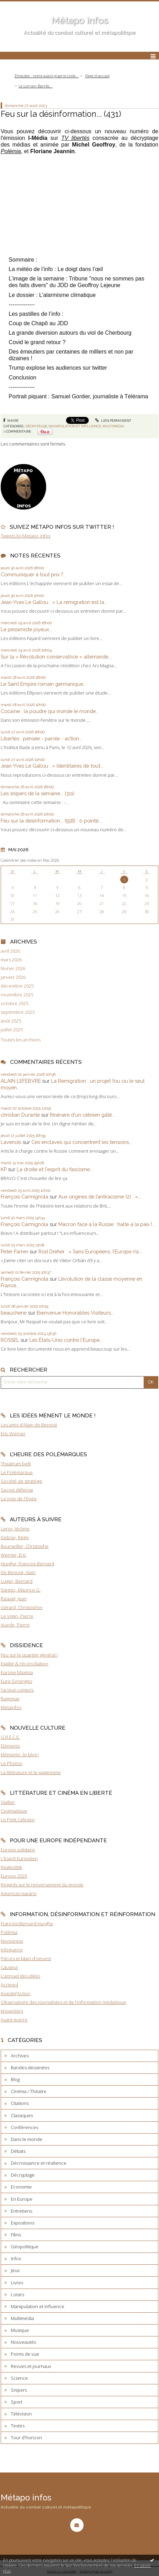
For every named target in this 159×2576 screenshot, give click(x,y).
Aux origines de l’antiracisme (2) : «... (99, 1197)
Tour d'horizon (26, 2437)
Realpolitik (11, 1867)
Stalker (8, 1802)
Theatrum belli (16, 1463)
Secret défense (17, 1490)
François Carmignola (24, 1197)
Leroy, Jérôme (15, 1528)
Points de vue (25, 2354)
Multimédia (113, 426)
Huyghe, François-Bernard (27, 1563)
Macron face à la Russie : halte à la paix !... (106, 1224)
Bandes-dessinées (30, 2067)
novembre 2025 (17, 995)
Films (16, 2235)
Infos (16, 2258)
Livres (17, 2282)
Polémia (9, 1932)
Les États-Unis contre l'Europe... (66, 1340)
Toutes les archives (21, 1040)
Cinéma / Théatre (28, 2091)
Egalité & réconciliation (24, 1663)
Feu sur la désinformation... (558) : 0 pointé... (51, 821)
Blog (15, 2079)
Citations (20, 2103)
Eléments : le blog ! (20, 1754)
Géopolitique (24, 2246)
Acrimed (9, 1984)
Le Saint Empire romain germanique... (43, 684)
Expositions (22, 2223)
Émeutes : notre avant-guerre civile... (47, 75)
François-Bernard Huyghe (27, 1923)
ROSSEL (10, 1340)
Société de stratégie (21, 1481)
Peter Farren (14, 1251)
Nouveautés (23, 2342)
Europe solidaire (18, 1849)
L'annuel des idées (20, 1976)
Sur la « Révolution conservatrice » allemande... (56, 657)
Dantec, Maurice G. (21, 1590)
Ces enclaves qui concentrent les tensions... (81, 1142)
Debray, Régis (15, 1537)
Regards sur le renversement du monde (42, 1884)
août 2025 (11, 1021)
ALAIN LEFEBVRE (21, 1081)
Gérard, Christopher (22, 1607)
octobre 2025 (14, 1003)
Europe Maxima (17, 1672)
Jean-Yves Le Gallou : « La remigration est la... (54, 602)
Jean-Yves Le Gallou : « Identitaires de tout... (52, 766)
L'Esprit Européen (19, 1858)
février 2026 (13, 969)
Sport (16, 2402)
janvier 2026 (13, 977)
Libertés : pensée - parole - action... (41, 738)
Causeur (9, 1967)
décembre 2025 (17, 986)
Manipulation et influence (75, 426)
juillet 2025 (12, 1030)
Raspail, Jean (14, 1598)
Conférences (24, 2127)
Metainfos (11, 1707)
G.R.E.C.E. (10, 1737)
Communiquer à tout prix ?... (33, 574)
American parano (19, 1893)
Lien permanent (113, 420)
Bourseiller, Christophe (25, 1546)
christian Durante (20, 1115)
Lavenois (11, 1142)
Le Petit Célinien (18, 1819)
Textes (17, 2425)
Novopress (12, 1941)
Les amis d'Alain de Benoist (29, 1425)
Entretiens (21, 2211)
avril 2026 (10, 951)
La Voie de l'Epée (19, 1498)
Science (19, 2378)
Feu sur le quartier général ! (29, 1655)
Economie (21, 2187)
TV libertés (75, 138)
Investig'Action (15, 1993)
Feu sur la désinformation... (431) (61, 114)
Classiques (22, 2115)
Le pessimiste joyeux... (26, 629)
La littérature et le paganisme (31, 1772)
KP (4, 1169)
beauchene (14, 1313)
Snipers (19, 2390)
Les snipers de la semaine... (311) (37, 793)
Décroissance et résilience (38, 2163)
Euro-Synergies (16, 1681)
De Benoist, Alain (18, 1572)
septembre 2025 (18, 1012)
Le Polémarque (17, 1472)
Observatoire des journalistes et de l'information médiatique (63, 2002)
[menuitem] (48, 76)
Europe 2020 (14, 1876)
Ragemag (10, 1698)
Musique (20, 2330)
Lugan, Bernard (16, 1581)
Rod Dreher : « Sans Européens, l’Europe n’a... (90, 1251)
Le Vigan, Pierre (17, 1616)
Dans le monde (26, 2139)
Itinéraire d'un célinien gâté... (82, 1115)
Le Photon (11, 1763)
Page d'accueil (97, 75)
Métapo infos (79, 20)
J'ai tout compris (17, 1690)
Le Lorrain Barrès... (35, 85)
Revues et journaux (31, 2366)
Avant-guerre (14, 2019)
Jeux (15, 2270)
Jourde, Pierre (15, 1625)
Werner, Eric (14, 1555)
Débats (18, 2151)
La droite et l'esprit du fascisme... (55, 1169)
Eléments (10, 1746)
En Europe (21, 2199)
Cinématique (14, 1811)
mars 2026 (11, 960)
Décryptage (36, 426)
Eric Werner (13, 1433)
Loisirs (17, 2294)
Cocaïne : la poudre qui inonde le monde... (50, 711)
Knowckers (12, 2011)
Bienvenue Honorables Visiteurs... (75, 1313)
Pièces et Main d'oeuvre (26, 1958)
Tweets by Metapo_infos (25, 536)
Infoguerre (12, 1950)
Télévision (21, 2414)
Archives (20, 2055)
